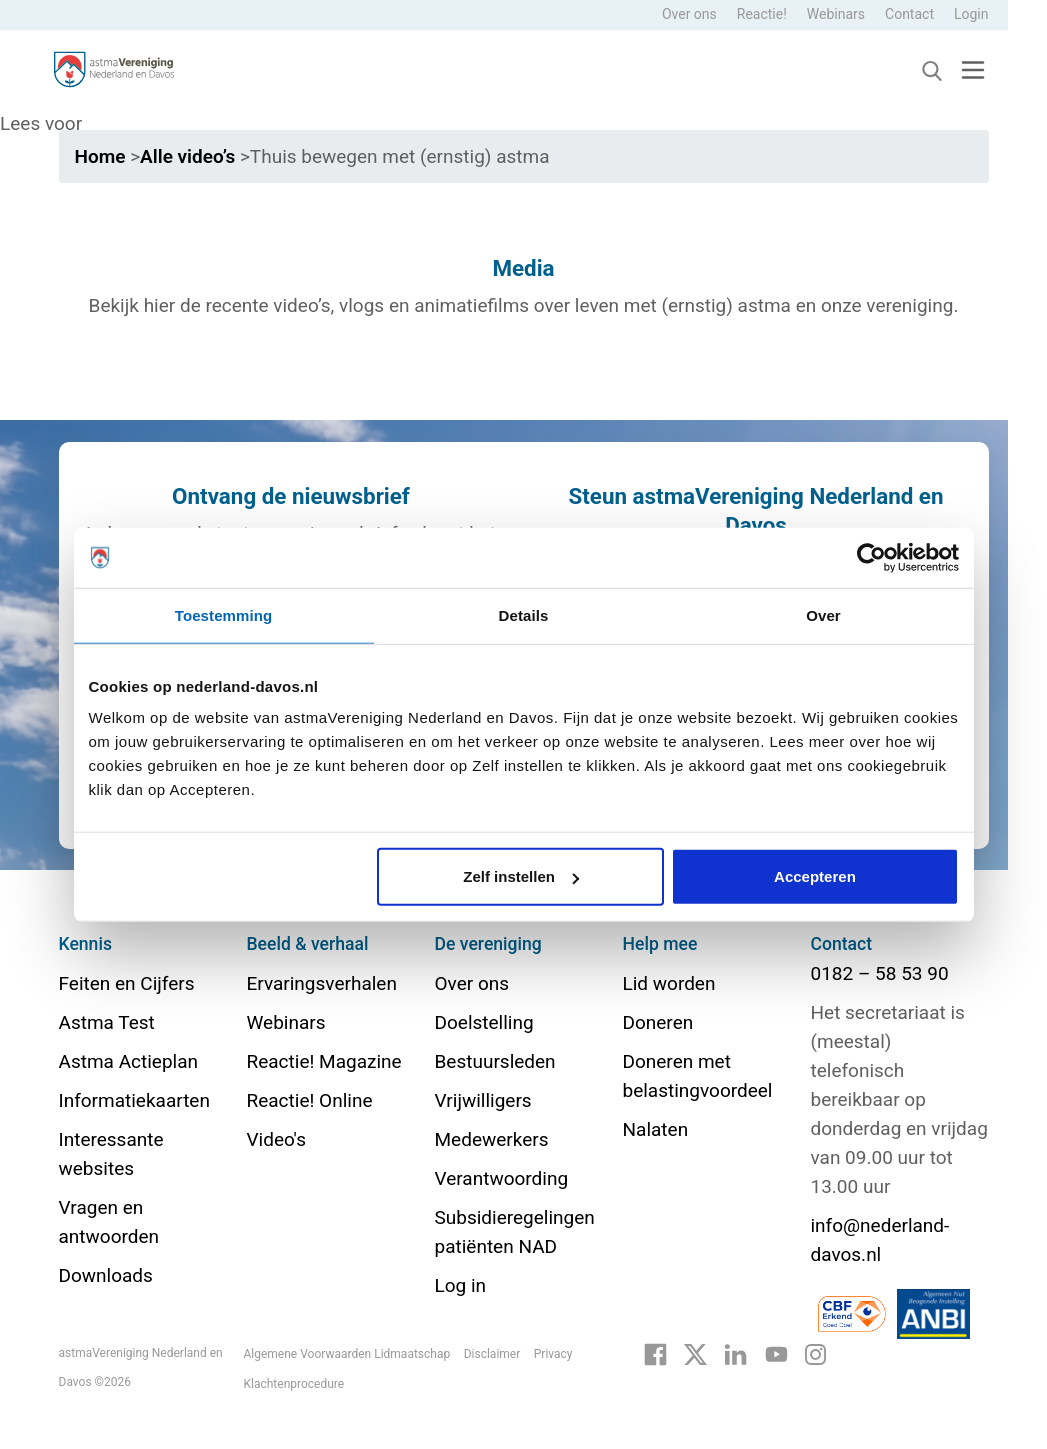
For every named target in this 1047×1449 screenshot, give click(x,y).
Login (971, 14)
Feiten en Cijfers (127, 983)
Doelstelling (484, 1022)
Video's (276, 1139)
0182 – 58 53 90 (880, 973)
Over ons (689, 14)
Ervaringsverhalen (322, 983)
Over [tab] (823, 614)
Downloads (106, 1275)
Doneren (658, 1022)
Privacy (553, 1354)
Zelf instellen (521, 876)
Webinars (836, 14)
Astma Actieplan (129, 1061)
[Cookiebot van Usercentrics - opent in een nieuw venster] (871, 557)
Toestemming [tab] (224, 614)
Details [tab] (524, 614)
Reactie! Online (310, 1100)
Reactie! (762, 14)
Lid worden (669, 983)
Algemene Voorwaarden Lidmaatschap (347, 1354)
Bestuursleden (495, 1061)
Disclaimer (492, 1354)
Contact (909, 14)
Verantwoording (502, 1178)
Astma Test (107, 1022)
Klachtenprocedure (294, 1384)
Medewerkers (492, 1139)
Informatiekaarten (134, 1100)
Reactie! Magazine (324, 1061)
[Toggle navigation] (973, 69)
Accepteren (815, 876)
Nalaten (656, 1129)
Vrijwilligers (483, 1100)
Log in (461, 1285)
